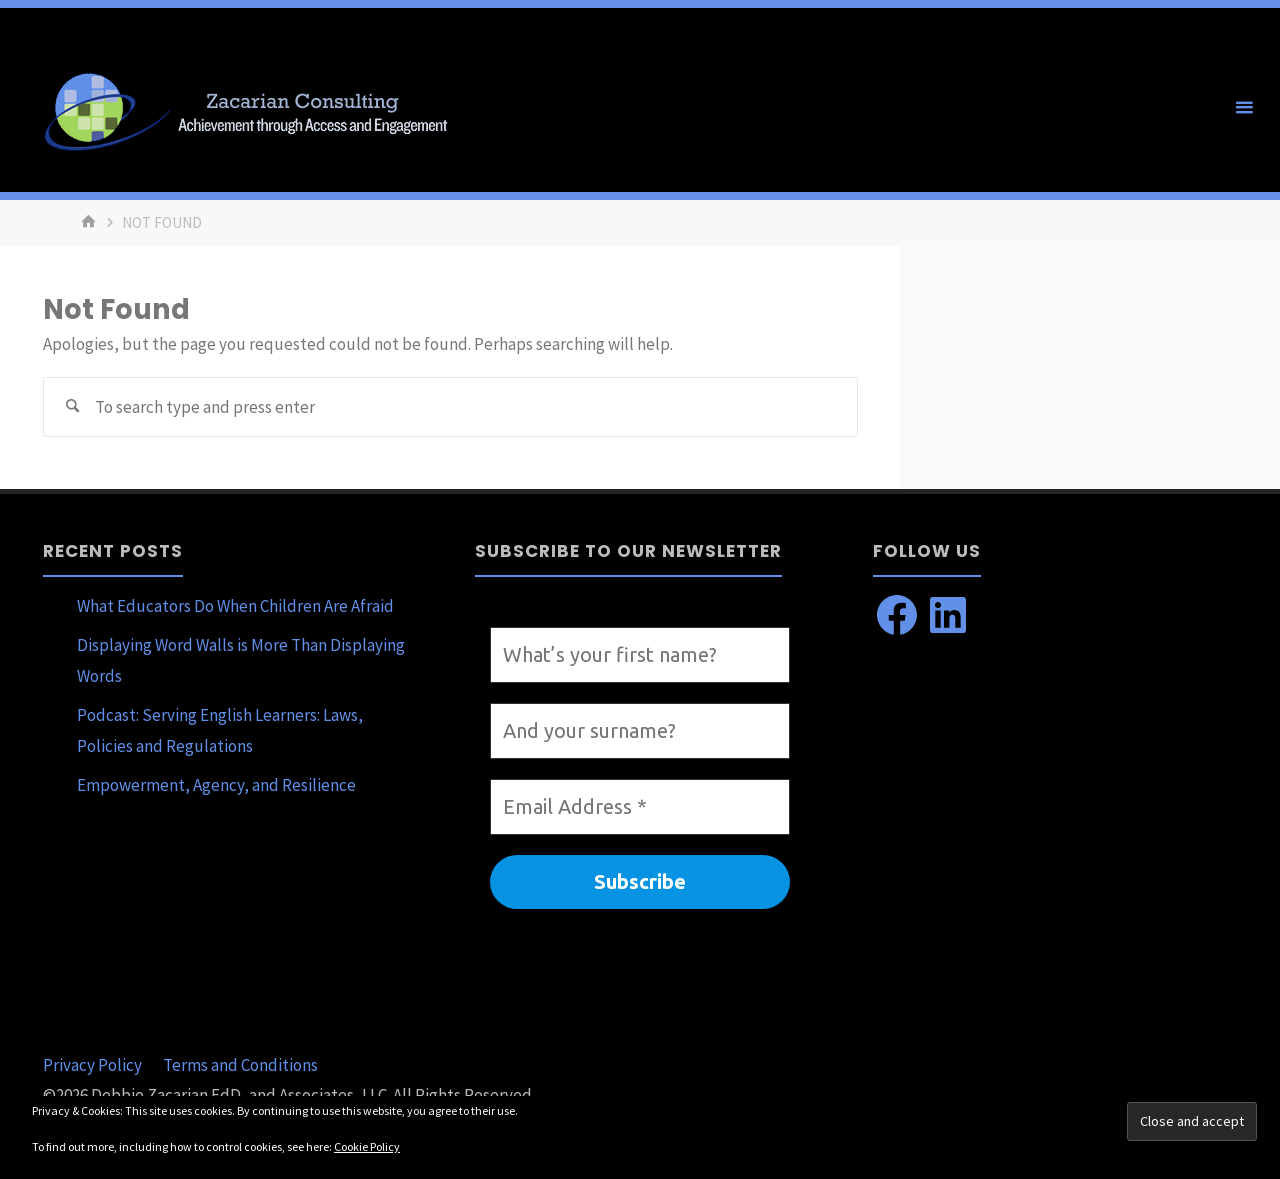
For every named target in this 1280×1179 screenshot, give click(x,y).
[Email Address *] (640, 807)
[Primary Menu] (1244, 108)
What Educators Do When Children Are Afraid (235, 606)
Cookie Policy (367, 1146)
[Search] (73, 407)
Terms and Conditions (240, 1065)
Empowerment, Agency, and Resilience (216, 785)
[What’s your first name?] (640, 655)
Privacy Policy (92, 1065)
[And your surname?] (640, 731)
